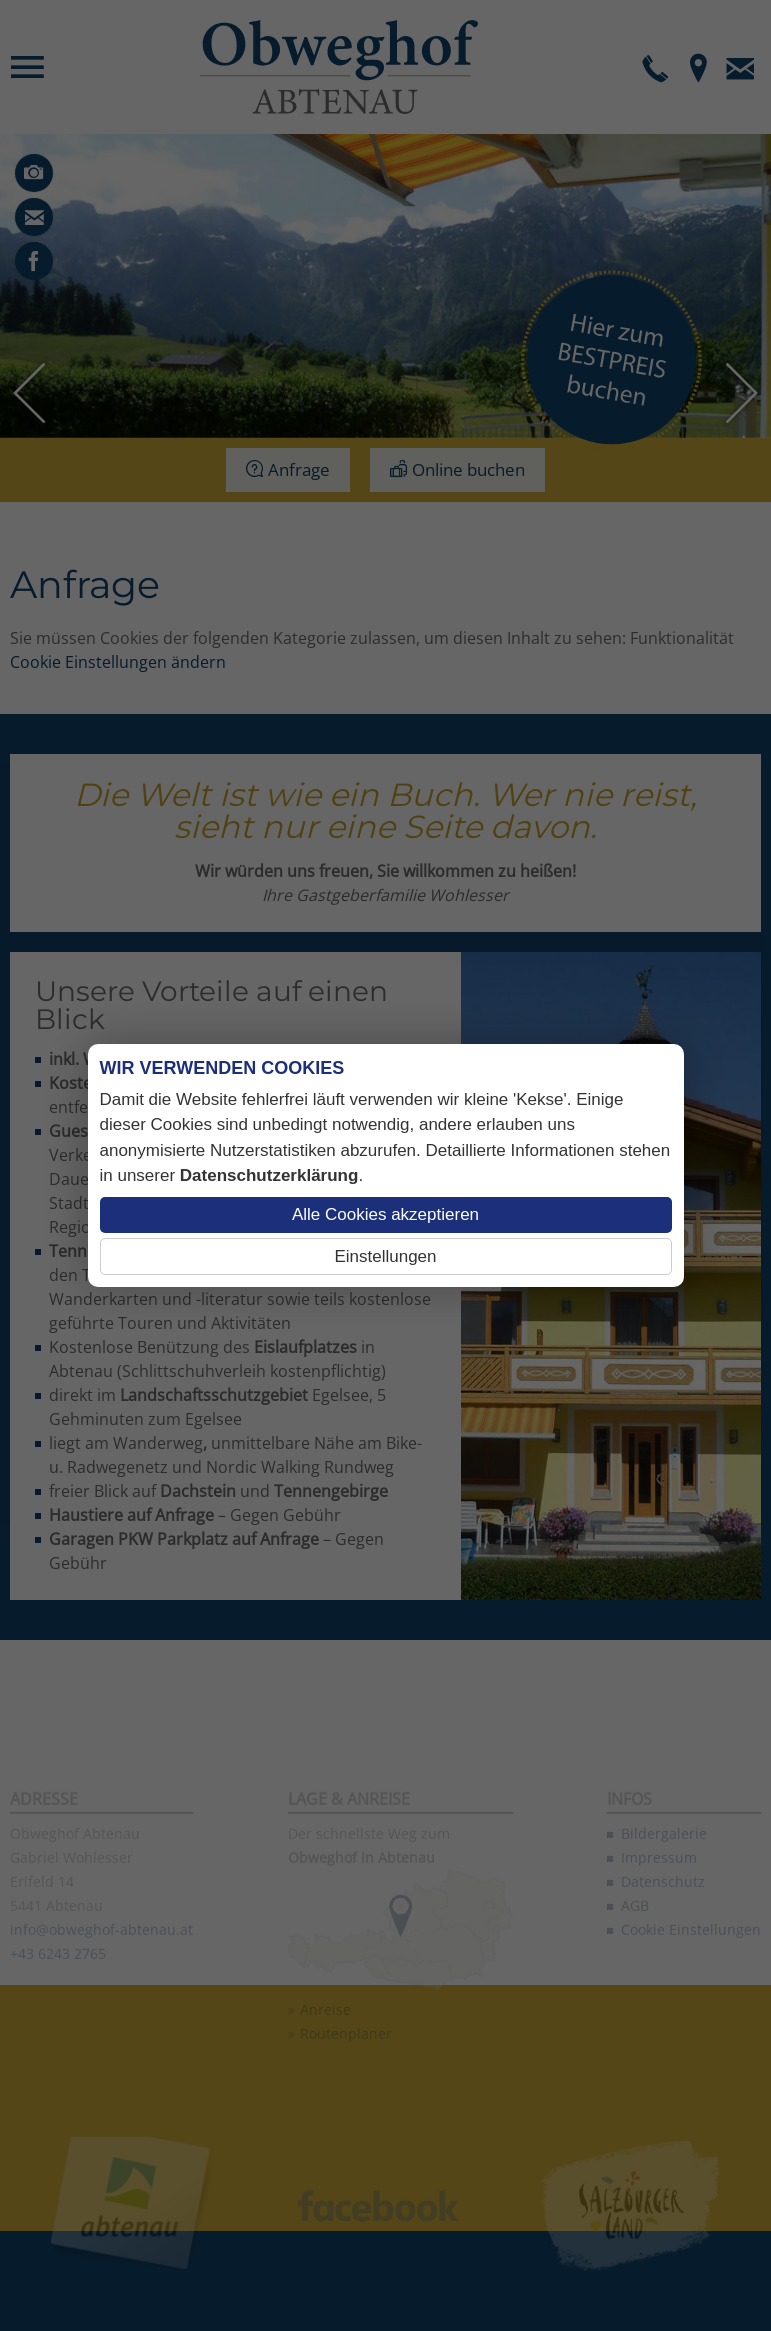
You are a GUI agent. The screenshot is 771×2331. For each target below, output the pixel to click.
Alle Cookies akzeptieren (385, 1214)
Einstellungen (385, 1256)
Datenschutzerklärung (269, 1175)
